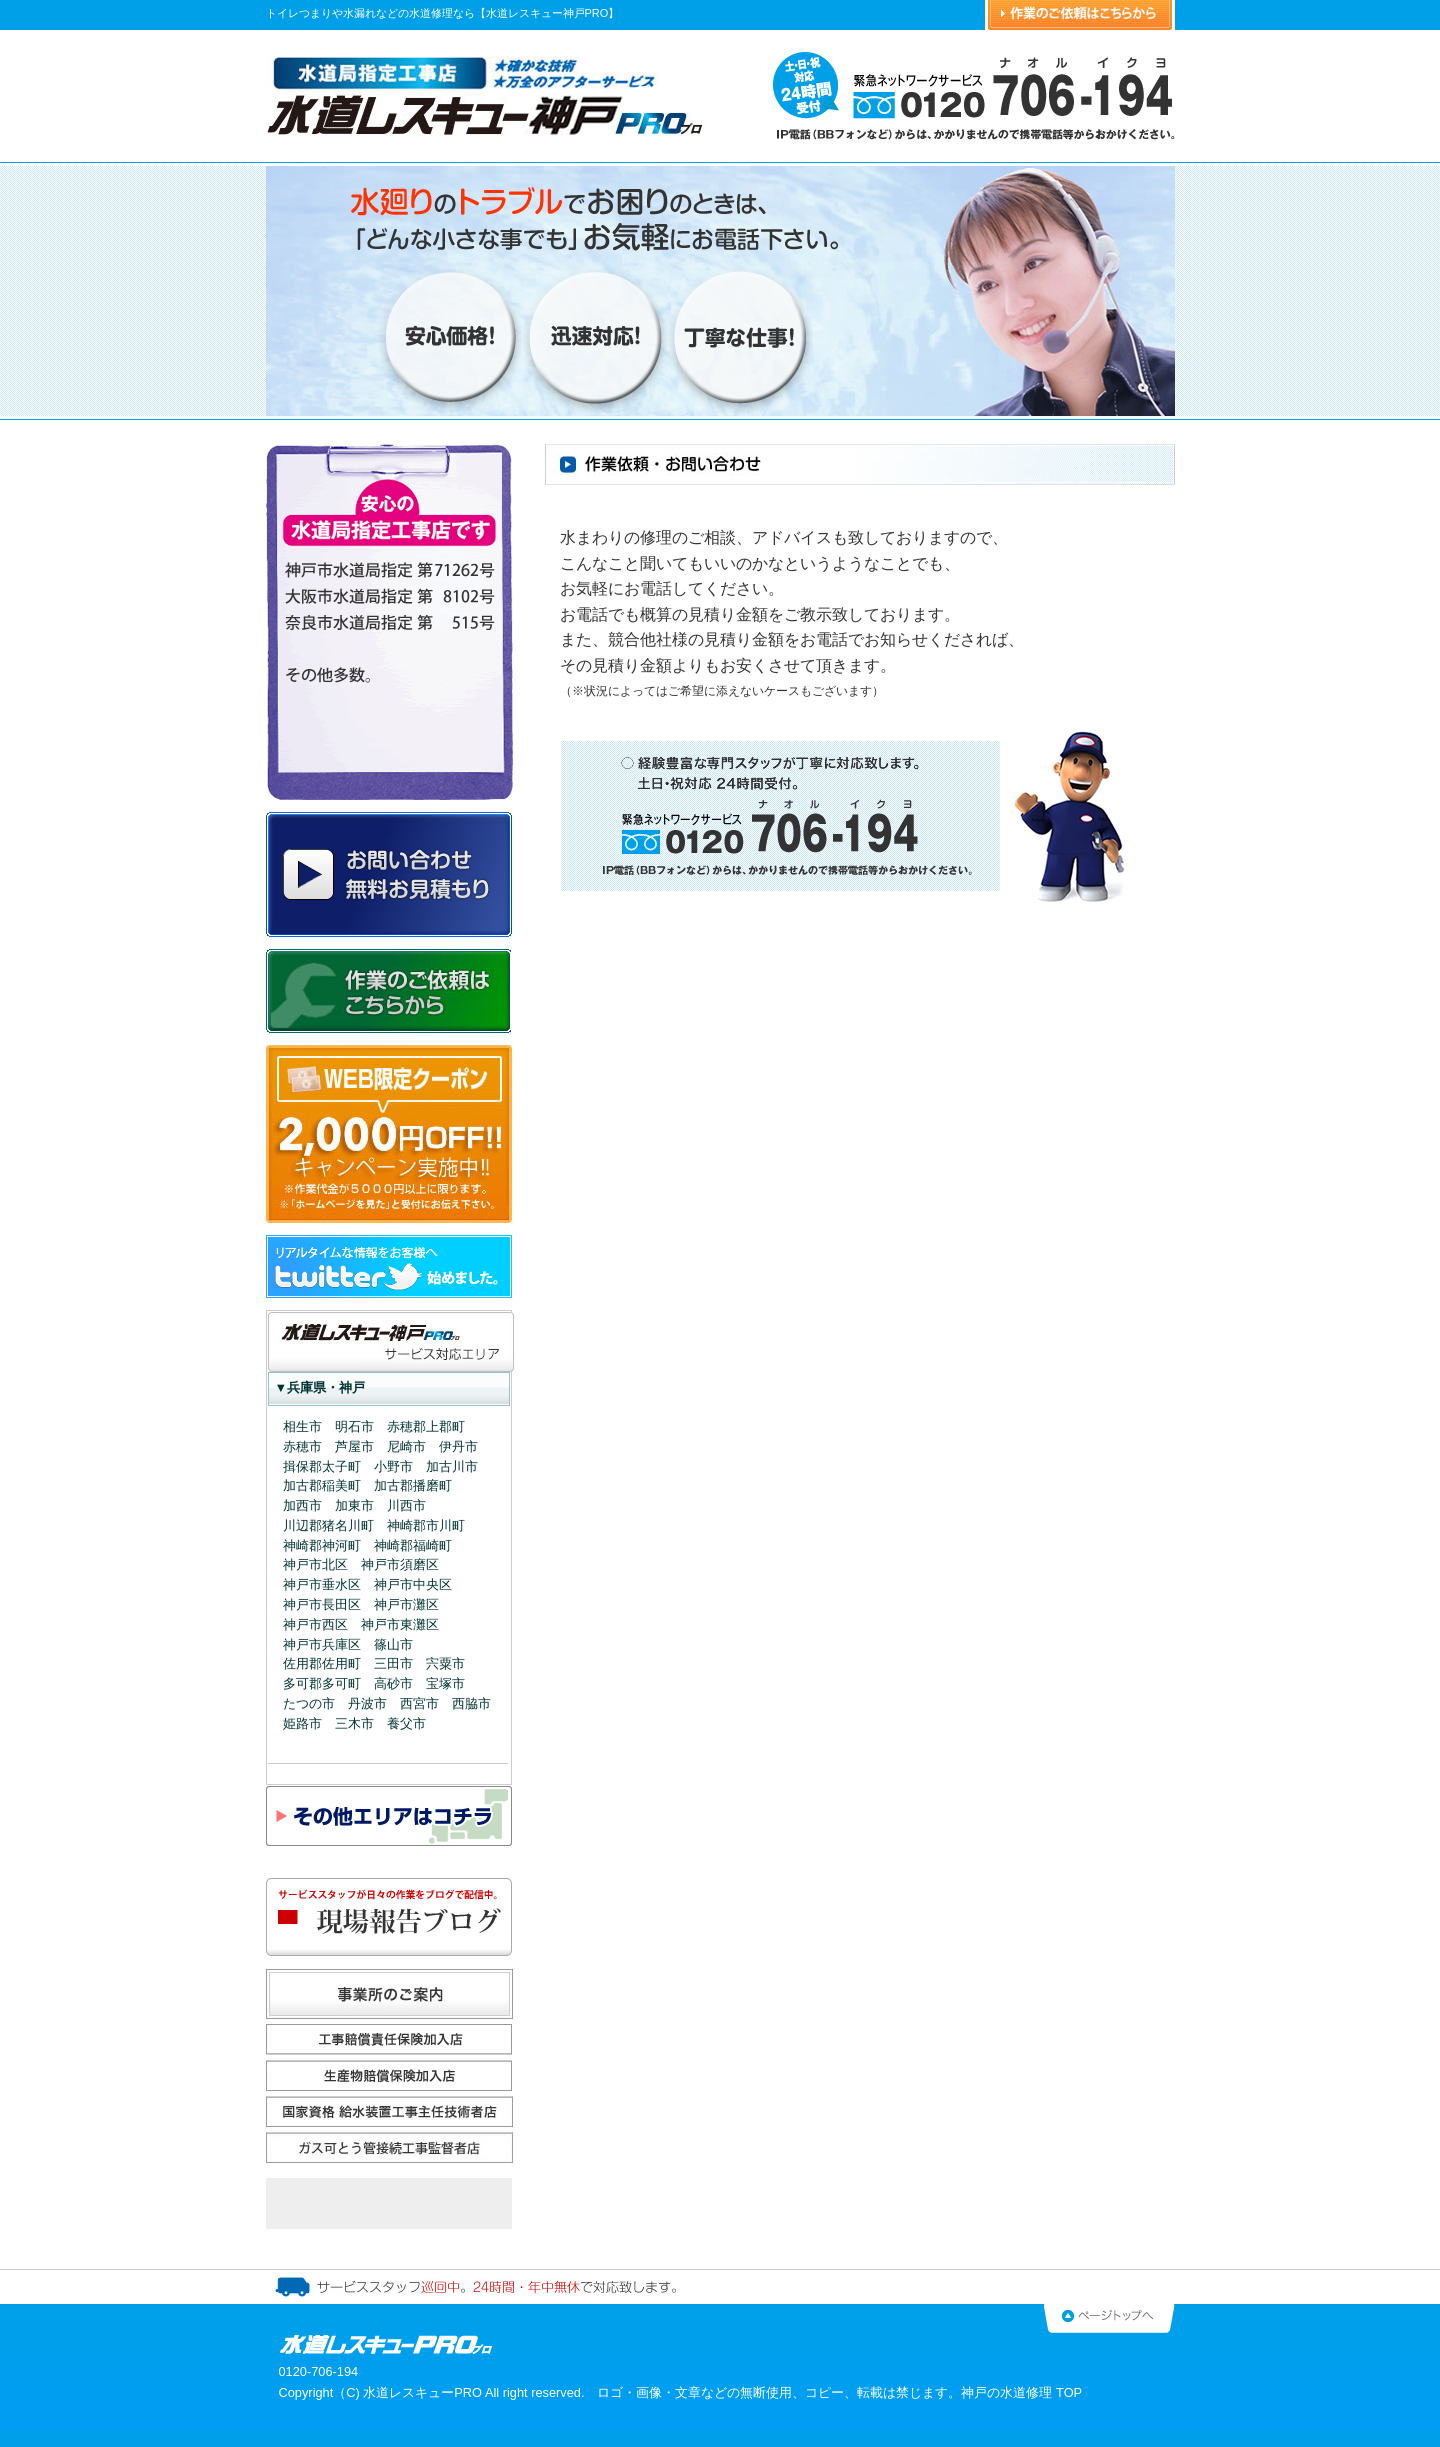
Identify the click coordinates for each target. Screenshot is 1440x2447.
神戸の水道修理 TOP (1021, 2392)
